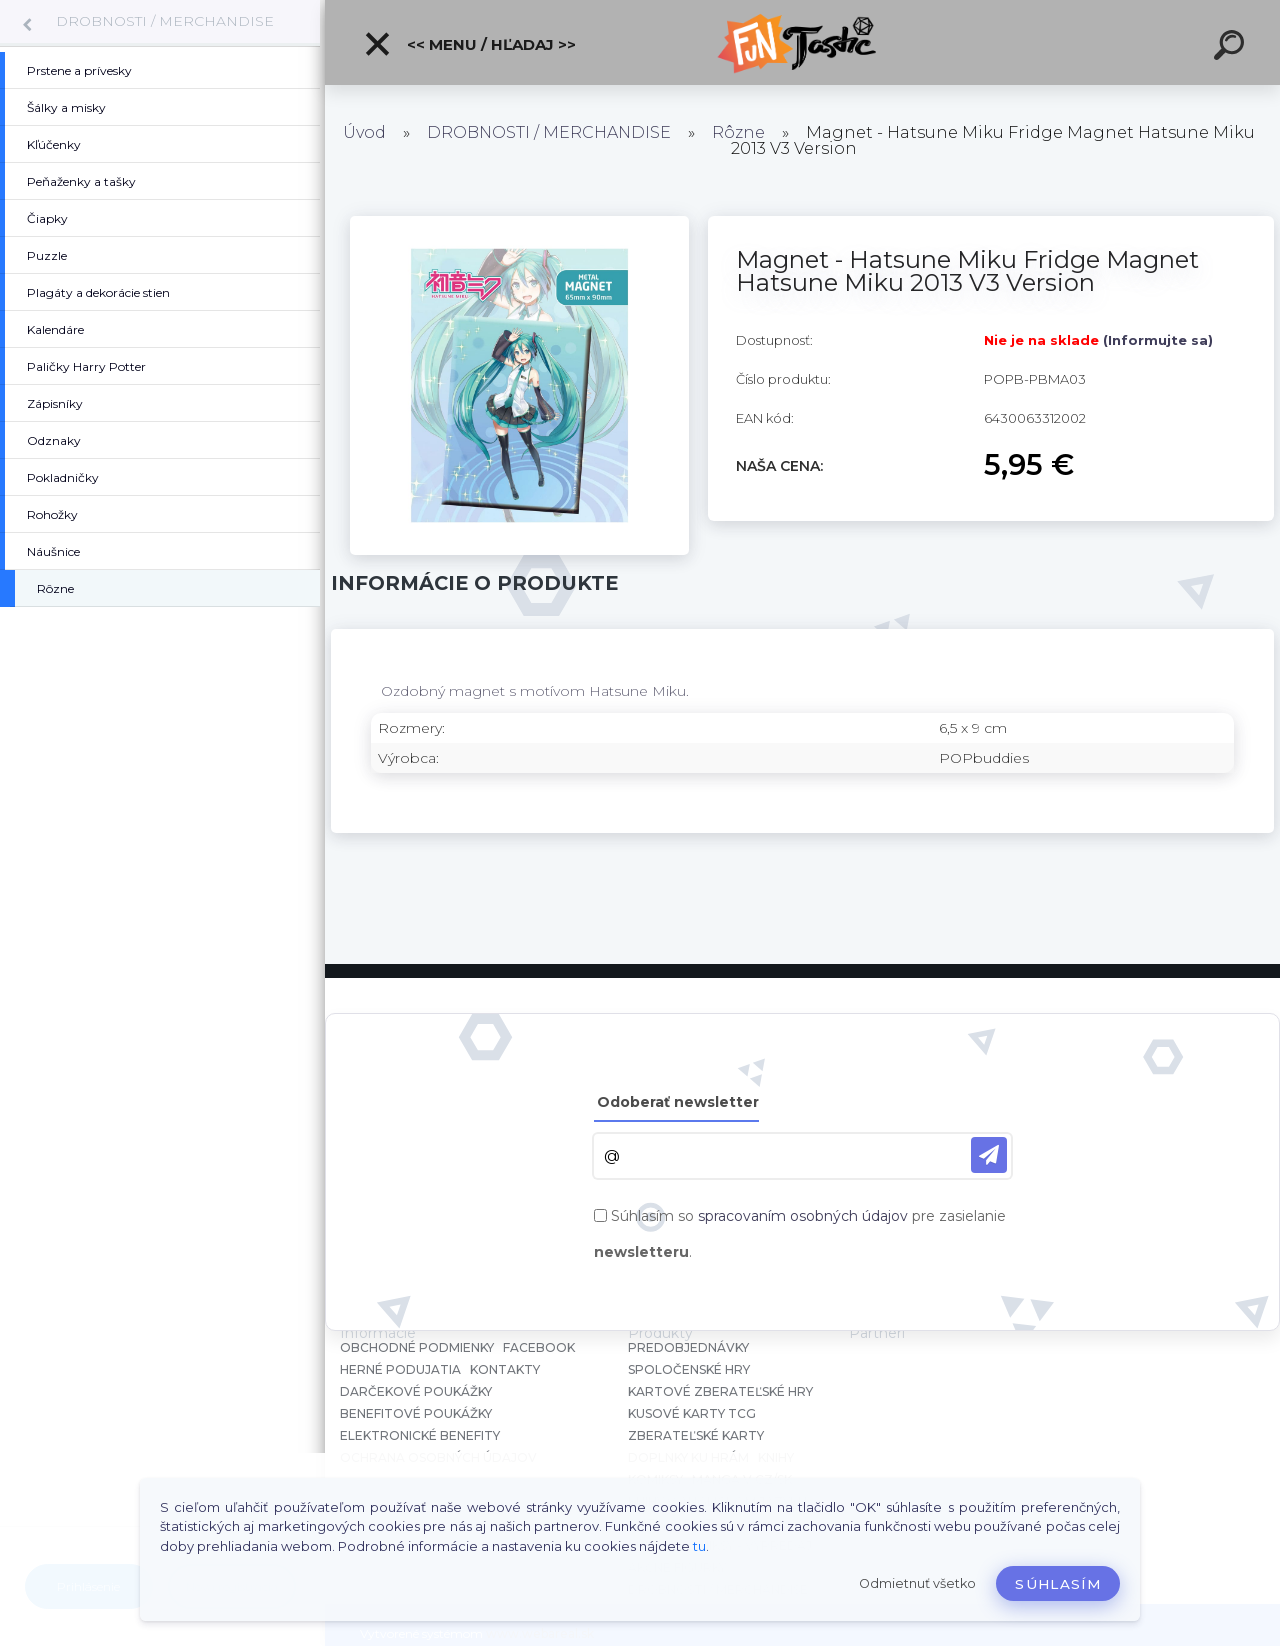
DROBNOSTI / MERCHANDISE (165, 21)
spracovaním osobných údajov (803, 1216)
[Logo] (802, 42)
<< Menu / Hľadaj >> (469, 44)
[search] (1232, 48)
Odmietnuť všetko (917, 1583)
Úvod (364, 132)
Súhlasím (1058, 1584)
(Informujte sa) (1158, 340)
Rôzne (738, 132)
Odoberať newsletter (678, 1102)
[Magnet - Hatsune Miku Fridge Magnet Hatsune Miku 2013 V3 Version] (519, 223)
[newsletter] (989, 1155)
